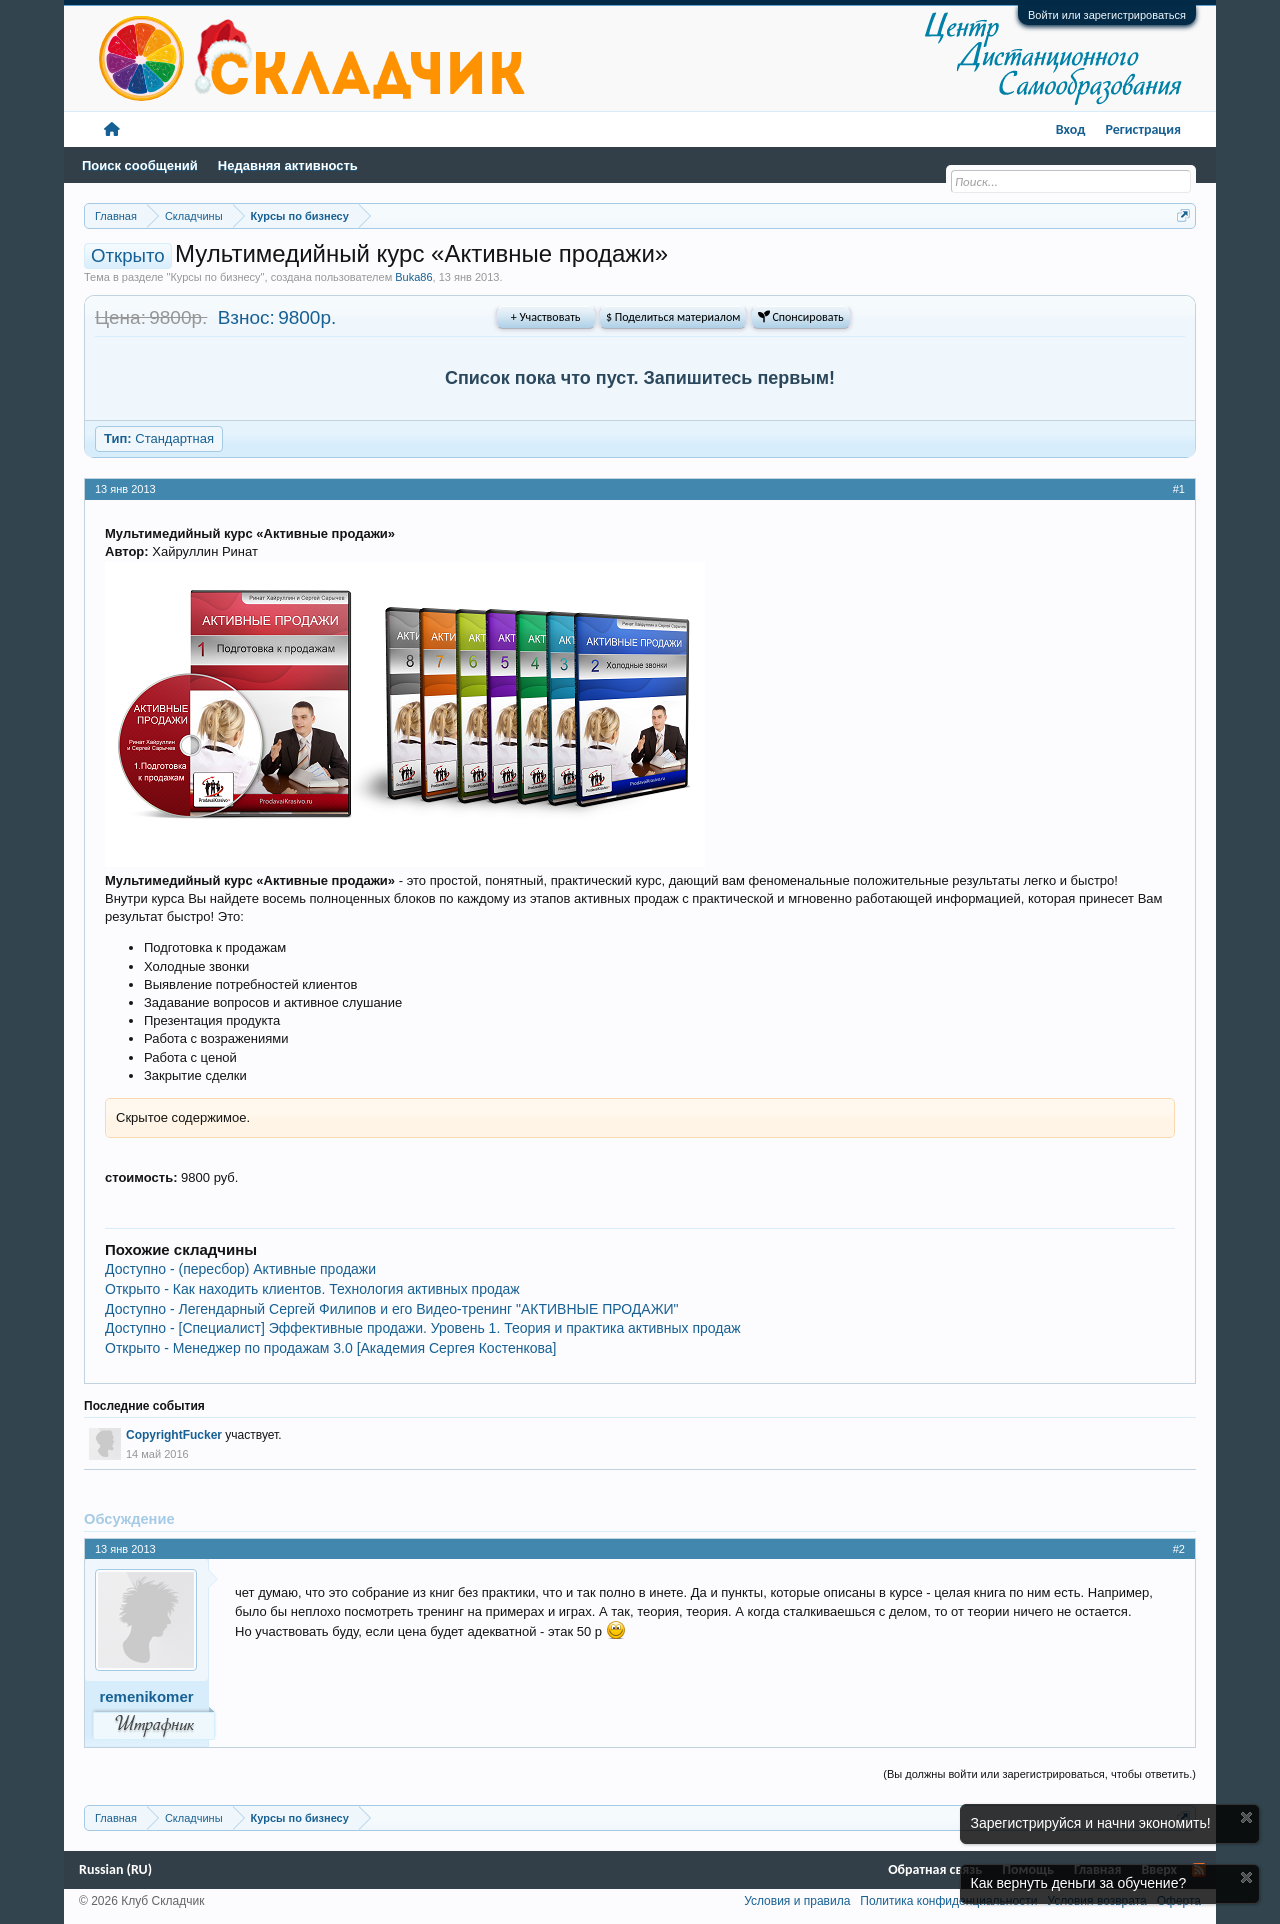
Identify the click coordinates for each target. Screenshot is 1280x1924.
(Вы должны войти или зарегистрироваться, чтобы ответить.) (1039, 1774)
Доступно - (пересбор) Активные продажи (240, 1269)
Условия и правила (797, 1901)
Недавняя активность (288, 165)
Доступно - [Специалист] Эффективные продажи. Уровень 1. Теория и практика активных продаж (423, 1328)
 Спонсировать (801, 317)
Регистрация (1143, 129)
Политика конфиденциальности (948, 1901)
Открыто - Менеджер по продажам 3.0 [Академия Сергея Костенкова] (330, 1348)
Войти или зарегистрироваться (1107, 15)
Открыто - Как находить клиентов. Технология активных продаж (312, 1289)
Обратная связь (935, 1869)
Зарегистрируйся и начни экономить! (1091, 1823)
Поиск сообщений (140, 165)
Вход (1071, 129)
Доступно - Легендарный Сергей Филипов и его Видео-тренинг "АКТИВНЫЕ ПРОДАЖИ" (392, 1309)
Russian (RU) (115, 1869)
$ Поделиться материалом (673, 317)
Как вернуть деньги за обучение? (1079, 1883)
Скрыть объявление (1246, 1817)
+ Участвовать (546, 317)
